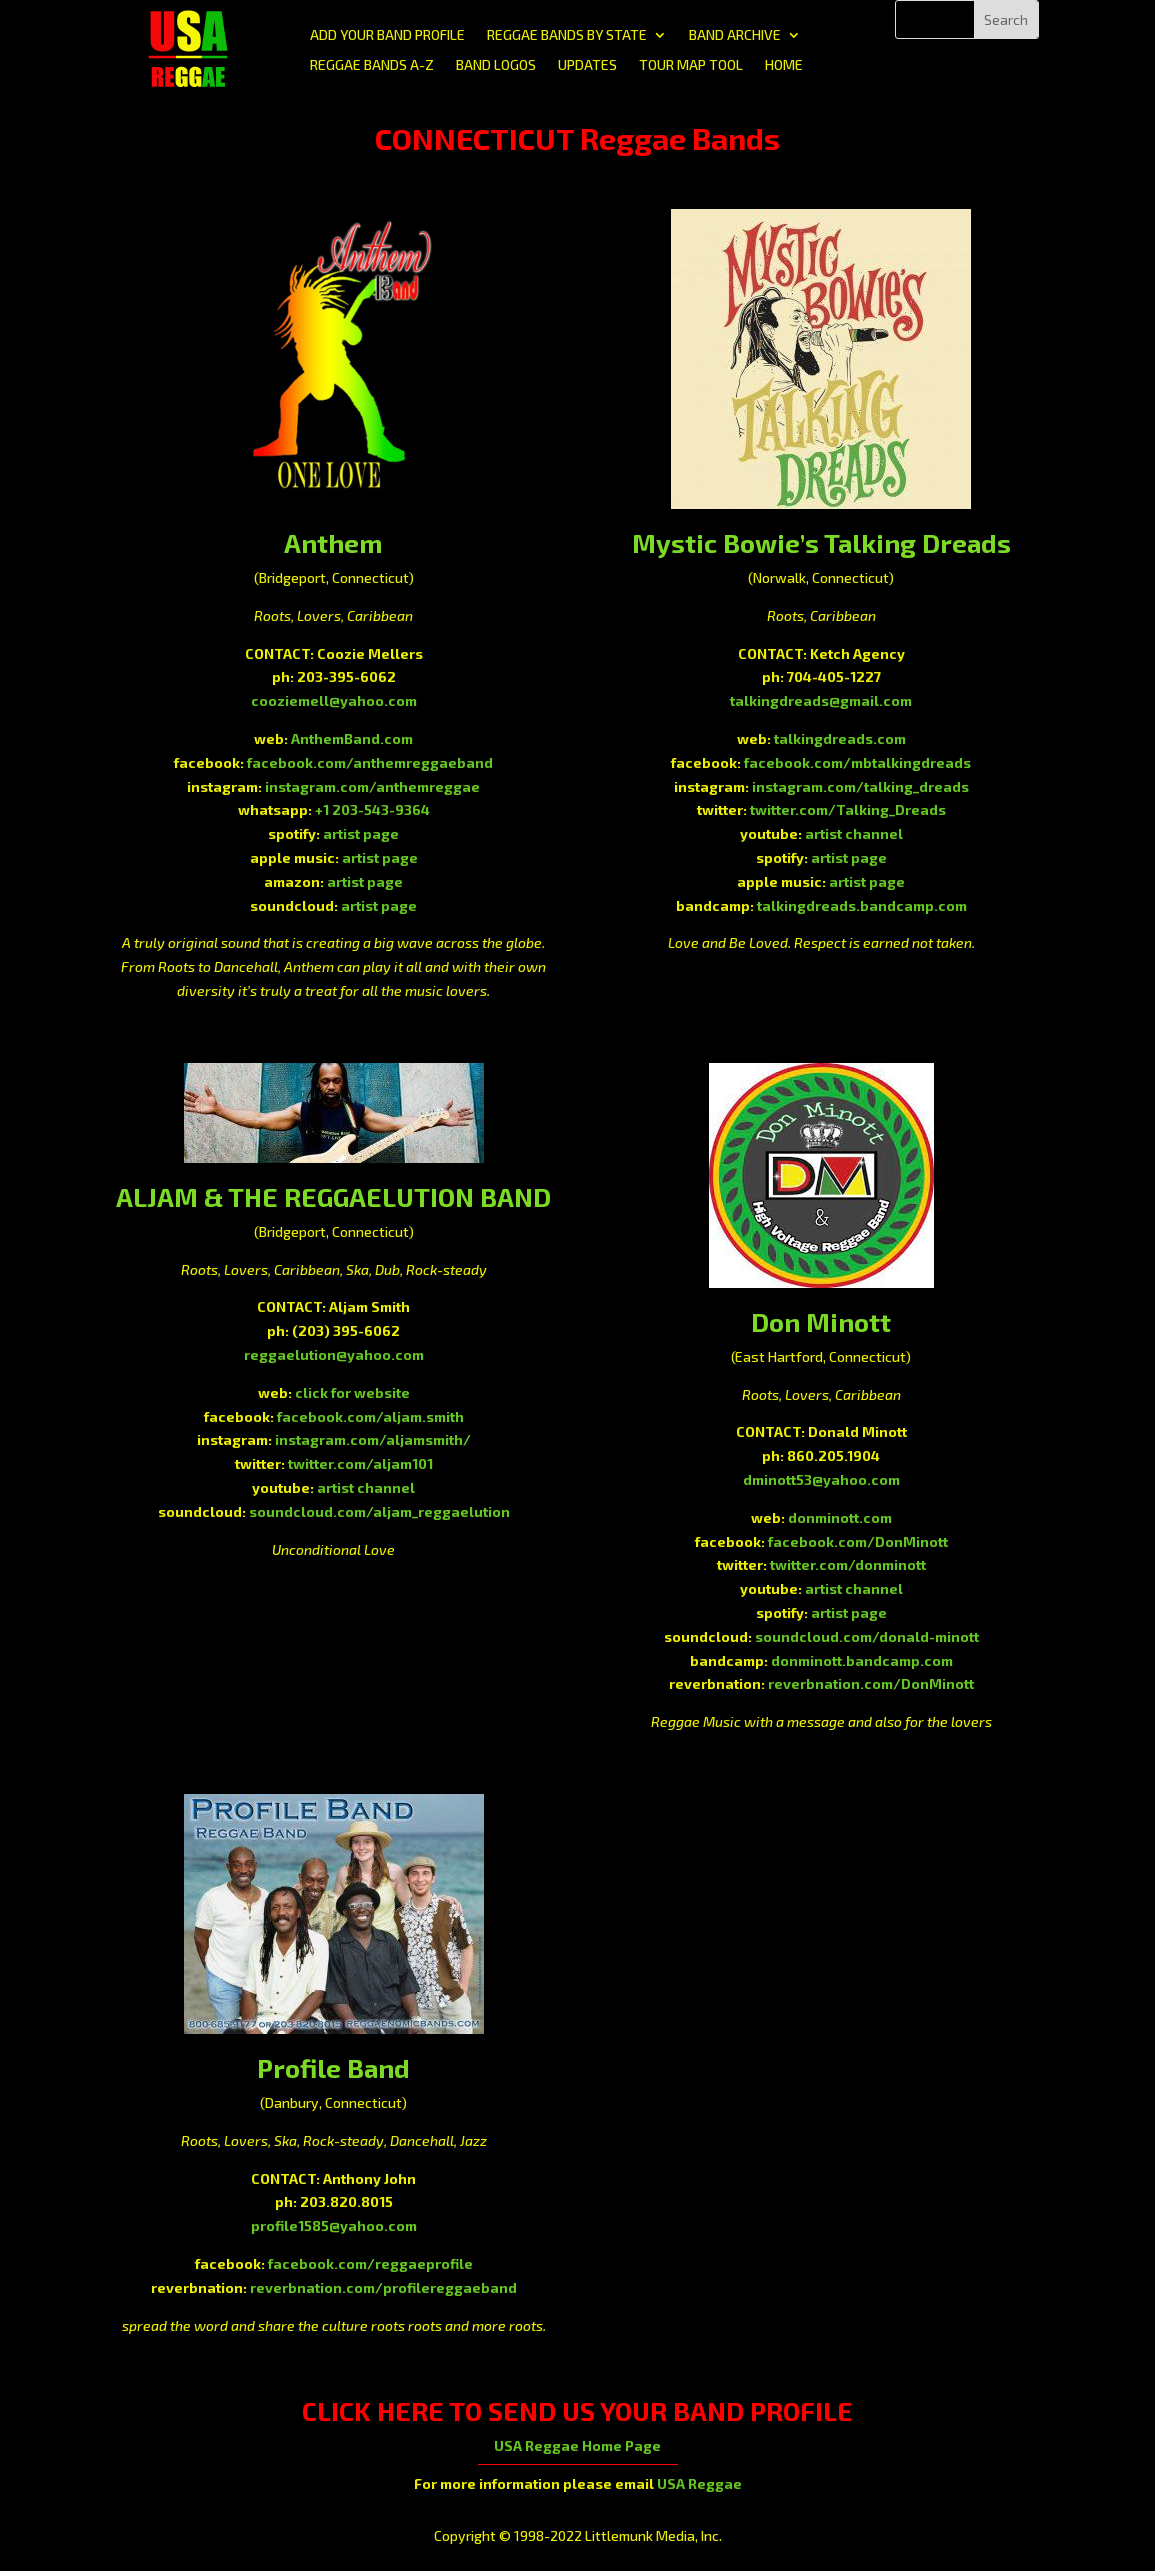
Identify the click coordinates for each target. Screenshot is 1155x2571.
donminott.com (840, 1517)
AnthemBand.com (352, 738)
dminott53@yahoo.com (821, 1479)
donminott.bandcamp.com (862, 1660)
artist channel (854, 833)
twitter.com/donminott (848, 1564)
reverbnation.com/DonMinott (871, 1683)
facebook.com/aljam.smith (370, 1416)
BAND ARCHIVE (735, 35)
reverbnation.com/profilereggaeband (383, 2287)
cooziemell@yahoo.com (334, 700)
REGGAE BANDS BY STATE (567, 35)
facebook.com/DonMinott (858, 1541)
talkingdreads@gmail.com (821, 700)
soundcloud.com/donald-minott (867, 1636)
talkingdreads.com (840, 738)
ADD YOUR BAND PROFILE (387, 35)
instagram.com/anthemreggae (372, 786)
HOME (784, 65)
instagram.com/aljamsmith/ (373, 1439)
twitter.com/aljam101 (360, 1463)
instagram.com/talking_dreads (860, 786)
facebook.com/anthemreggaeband (370, 762)
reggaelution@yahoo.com (334, 1354)
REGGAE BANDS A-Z (372, 65)
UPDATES (587, 65)
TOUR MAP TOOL (691, 65)
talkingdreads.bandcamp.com (862, 905)
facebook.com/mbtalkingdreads (857, 762)
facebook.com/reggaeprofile (370, 2263)
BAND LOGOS (496, 65)
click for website (352, 1392)
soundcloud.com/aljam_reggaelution (379, 1511)
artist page (361, 833)
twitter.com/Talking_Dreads (848, 809)
